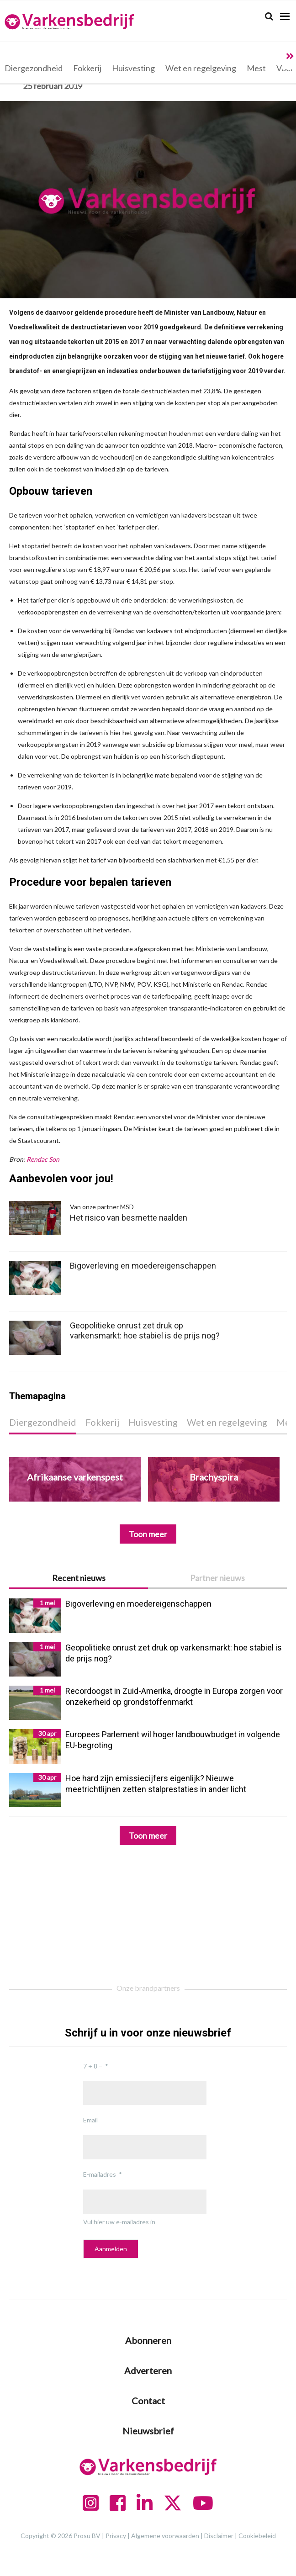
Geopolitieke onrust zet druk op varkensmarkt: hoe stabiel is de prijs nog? (145, 1330)
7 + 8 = (92, 2066)
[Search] (269, 16)
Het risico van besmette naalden (148, 1211)
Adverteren (148, 2370)
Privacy (116, 2535)
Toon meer (148, 1835)
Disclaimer (218, 2535)
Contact (148, 2400)
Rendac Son (42, 1159)
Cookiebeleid (257, 2535)
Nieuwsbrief (148, 2430)
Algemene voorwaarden (165, 2535)
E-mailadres (99, 2174)
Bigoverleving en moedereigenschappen (143, 1265)
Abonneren (148, 2340)
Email (90, 2120)
